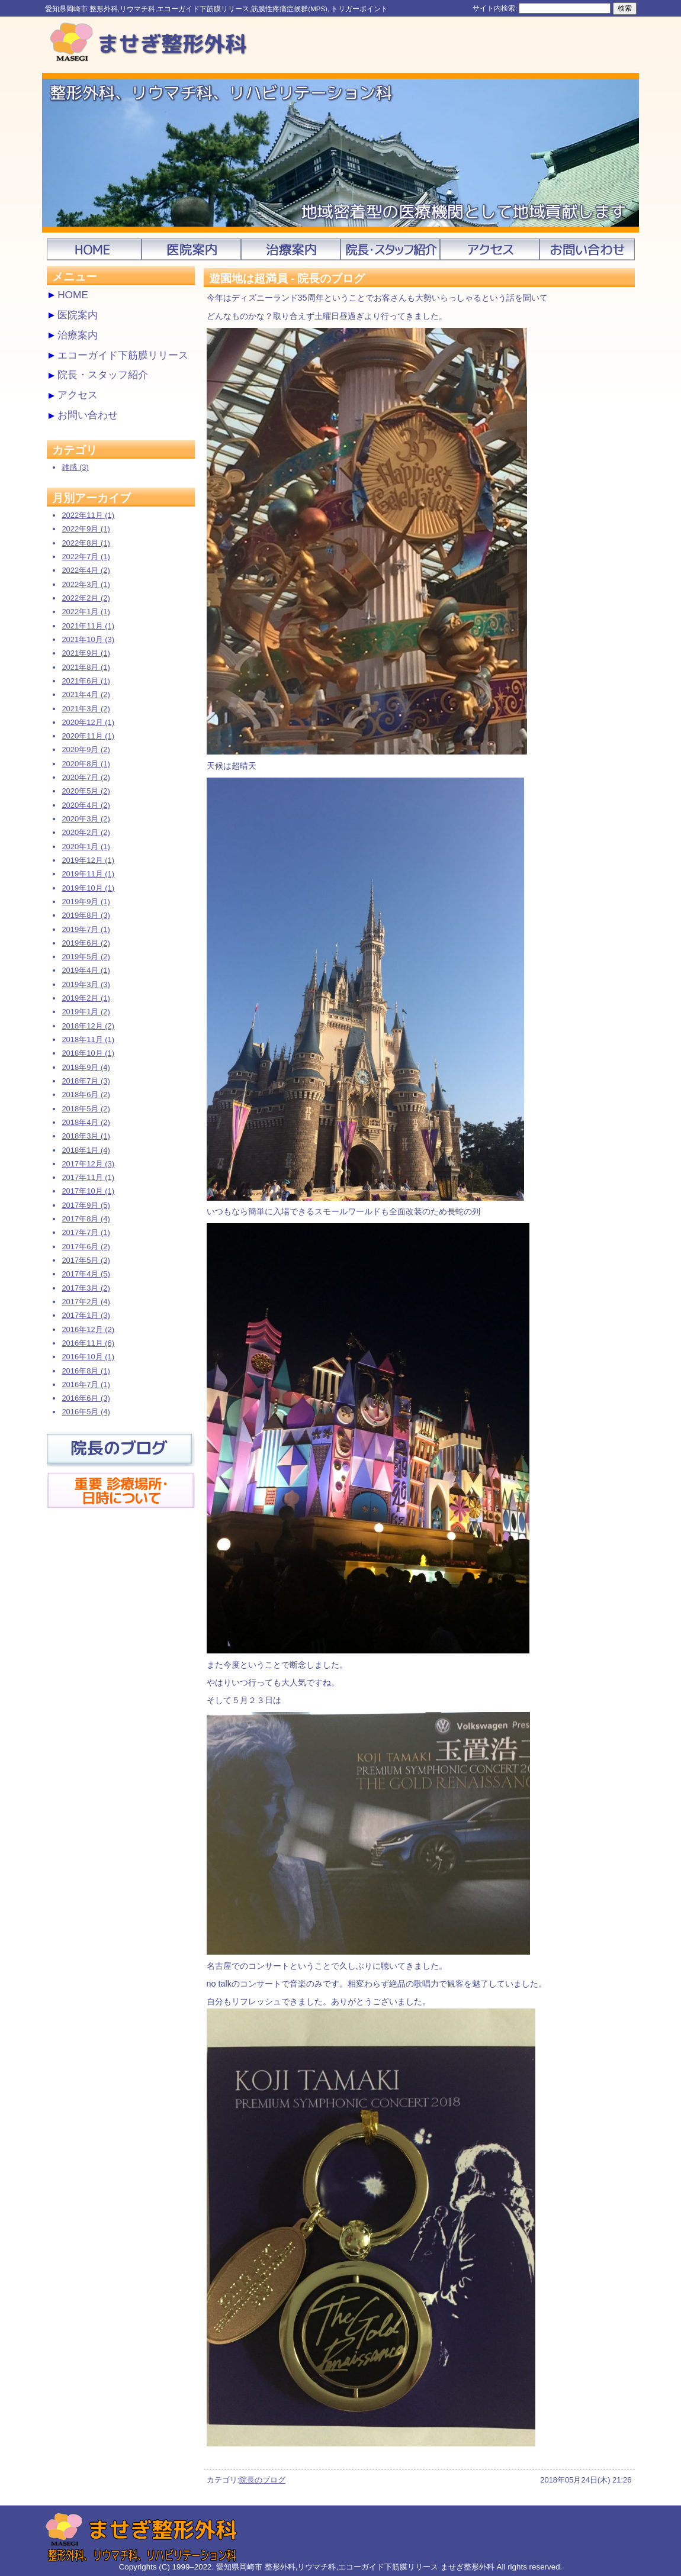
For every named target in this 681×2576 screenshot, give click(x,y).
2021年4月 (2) (86, 694)
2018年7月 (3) (86, 1080)
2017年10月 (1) (88, 1191)
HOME (72, 295)
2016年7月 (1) (86, 1384)
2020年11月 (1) (88, 735)
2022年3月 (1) (86, 584)
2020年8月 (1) (86, 763)
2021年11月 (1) (88, 625)
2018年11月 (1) (88, 1039)
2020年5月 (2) (86, 790)
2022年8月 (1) (86, 543)
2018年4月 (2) (86, 1122)
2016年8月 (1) (86, 1370)
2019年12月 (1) (88, 860)
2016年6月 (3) (86, 1398)
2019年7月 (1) (86, 929)
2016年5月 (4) (86, 1411)
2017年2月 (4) (86, 1301)
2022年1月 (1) (86, 611)
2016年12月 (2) (88, 1329)
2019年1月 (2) (86, 1011)
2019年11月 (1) (88, 873)
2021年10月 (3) (88, 639)
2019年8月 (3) (86, 915)
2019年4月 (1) (86, 970)
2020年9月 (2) (86, 749)
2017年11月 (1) (88, 1177)
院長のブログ (262, 2479)
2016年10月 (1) (88, 1356)
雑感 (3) (75, 467)
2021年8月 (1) (86, 667)
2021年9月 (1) (86, 653)
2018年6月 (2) (86, 1094)
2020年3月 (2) (86, 818)
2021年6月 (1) (86, 680)
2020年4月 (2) (86, 805)
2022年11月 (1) (88, 515)
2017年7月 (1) (86, 1232)
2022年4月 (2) (86, 570)
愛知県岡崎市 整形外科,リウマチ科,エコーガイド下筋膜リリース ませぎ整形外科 (355, 2566)
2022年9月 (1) (86, 528)
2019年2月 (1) (86, 998)
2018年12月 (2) (88, 1025)
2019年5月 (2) (86, 956)
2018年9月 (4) (86, 1067)
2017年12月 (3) (88, 1163)
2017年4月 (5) (86, 1273)
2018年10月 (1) (88, 1053)
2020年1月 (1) (86, 846)
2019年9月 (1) (86, 901)
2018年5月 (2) (86, 1108)
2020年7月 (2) (86, 777)
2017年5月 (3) (86, 1260)
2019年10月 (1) (88, 888)
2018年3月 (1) (86, 1135)
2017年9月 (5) (86, 1205)
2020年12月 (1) (88, 722)
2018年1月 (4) (86, 1150)
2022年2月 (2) (86, 598)
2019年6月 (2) (86, 943)
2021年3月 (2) (86, 708)
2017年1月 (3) (86, 1315)
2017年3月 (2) (86, 1288)
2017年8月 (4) (86, 1218)
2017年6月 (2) (86, 1246)
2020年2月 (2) (86, 832)
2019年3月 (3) (86, 984)
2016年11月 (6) (88, 1343)
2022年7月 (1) (86, 556)
